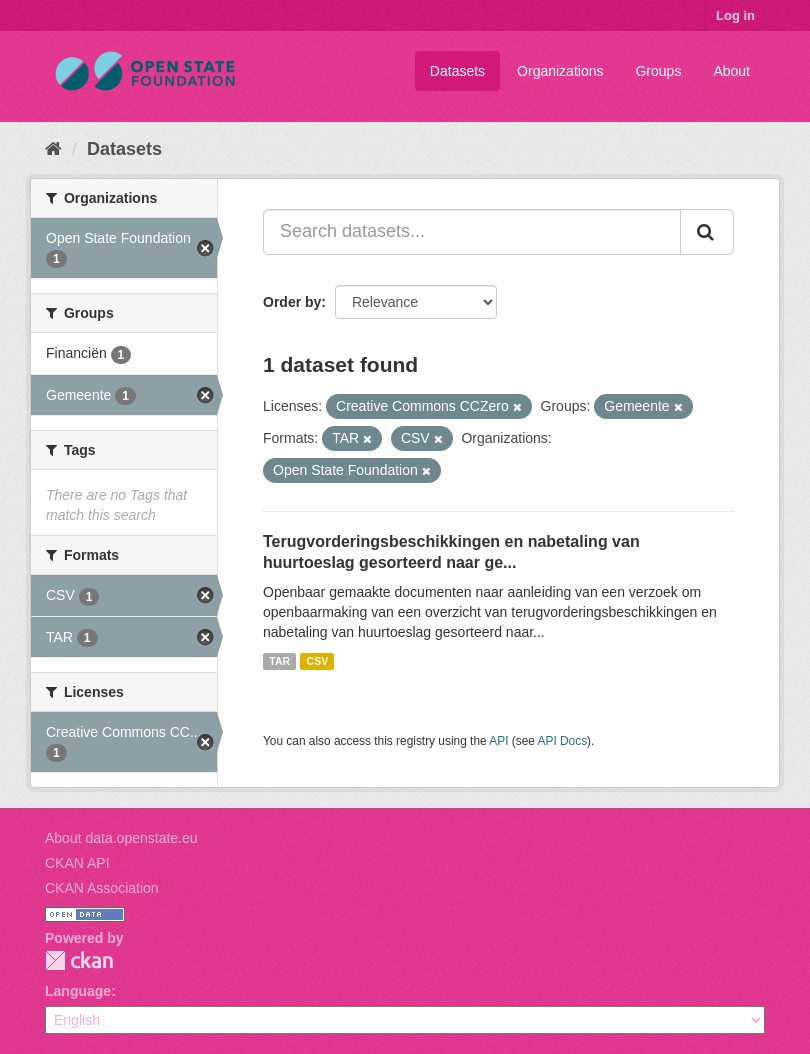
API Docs (563, 741)
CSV (318, 661)
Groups (658, 71)
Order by (292, 302)
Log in (735, 15)
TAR (279, 661)
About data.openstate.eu (121, 838)
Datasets (457, 71)
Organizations (560, 71)
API (498, 741)
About (731, 71)
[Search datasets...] (472, 232)
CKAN (79, 960)
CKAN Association (102, 888)
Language (78, 991)
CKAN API (77, 863)
